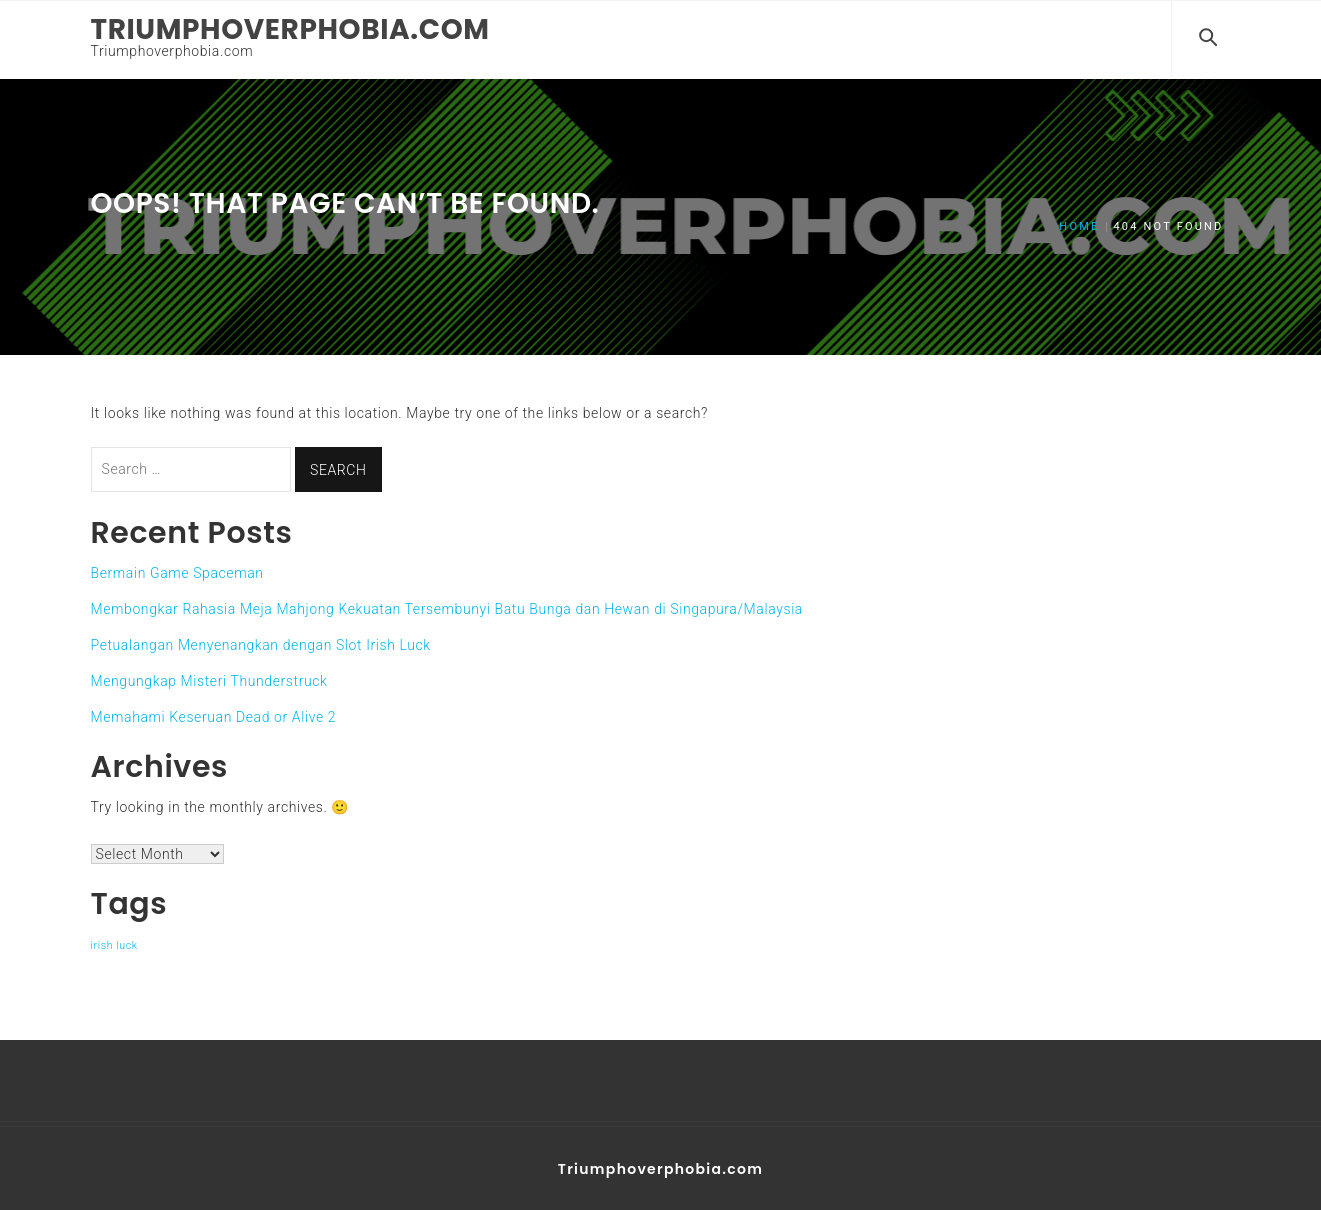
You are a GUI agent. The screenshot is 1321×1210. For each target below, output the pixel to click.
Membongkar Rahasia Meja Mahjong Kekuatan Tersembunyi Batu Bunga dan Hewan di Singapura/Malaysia (447, 607)
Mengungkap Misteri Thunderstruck (209, 679)
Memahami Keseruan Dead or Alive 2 (214, 715)
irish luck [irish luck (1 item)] (114, 943)
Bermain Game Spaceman (177, 571)
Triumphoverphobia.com (290, 29)
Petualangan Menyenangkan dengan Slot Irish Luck (261, 643)
